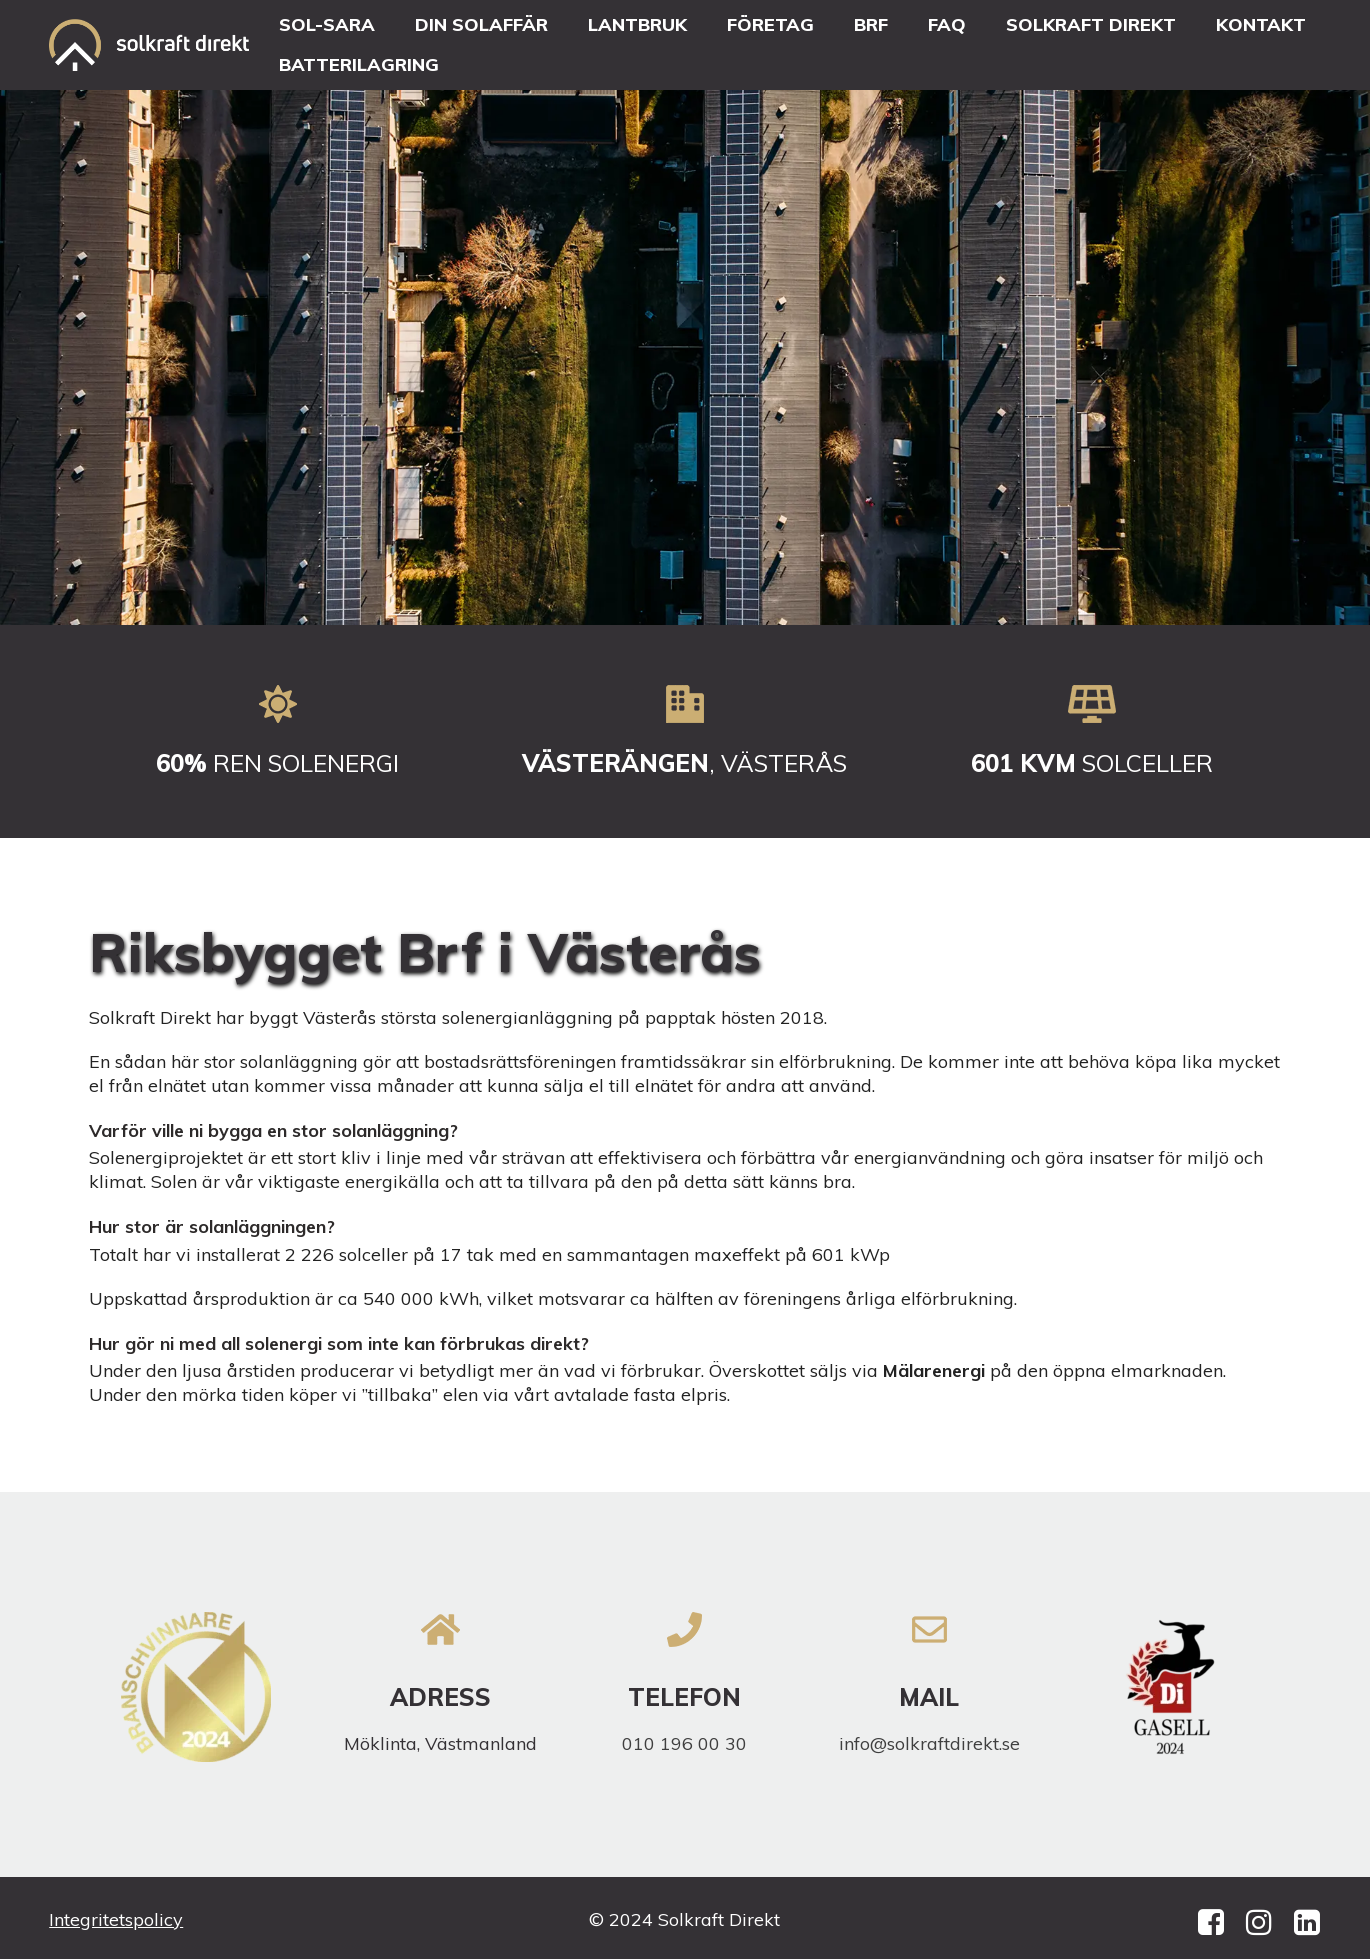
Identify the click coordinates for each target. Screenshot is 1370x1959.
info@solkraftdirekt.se (929, 1743)
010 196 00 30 (684, 1743)
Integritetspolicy (116, 1919)
